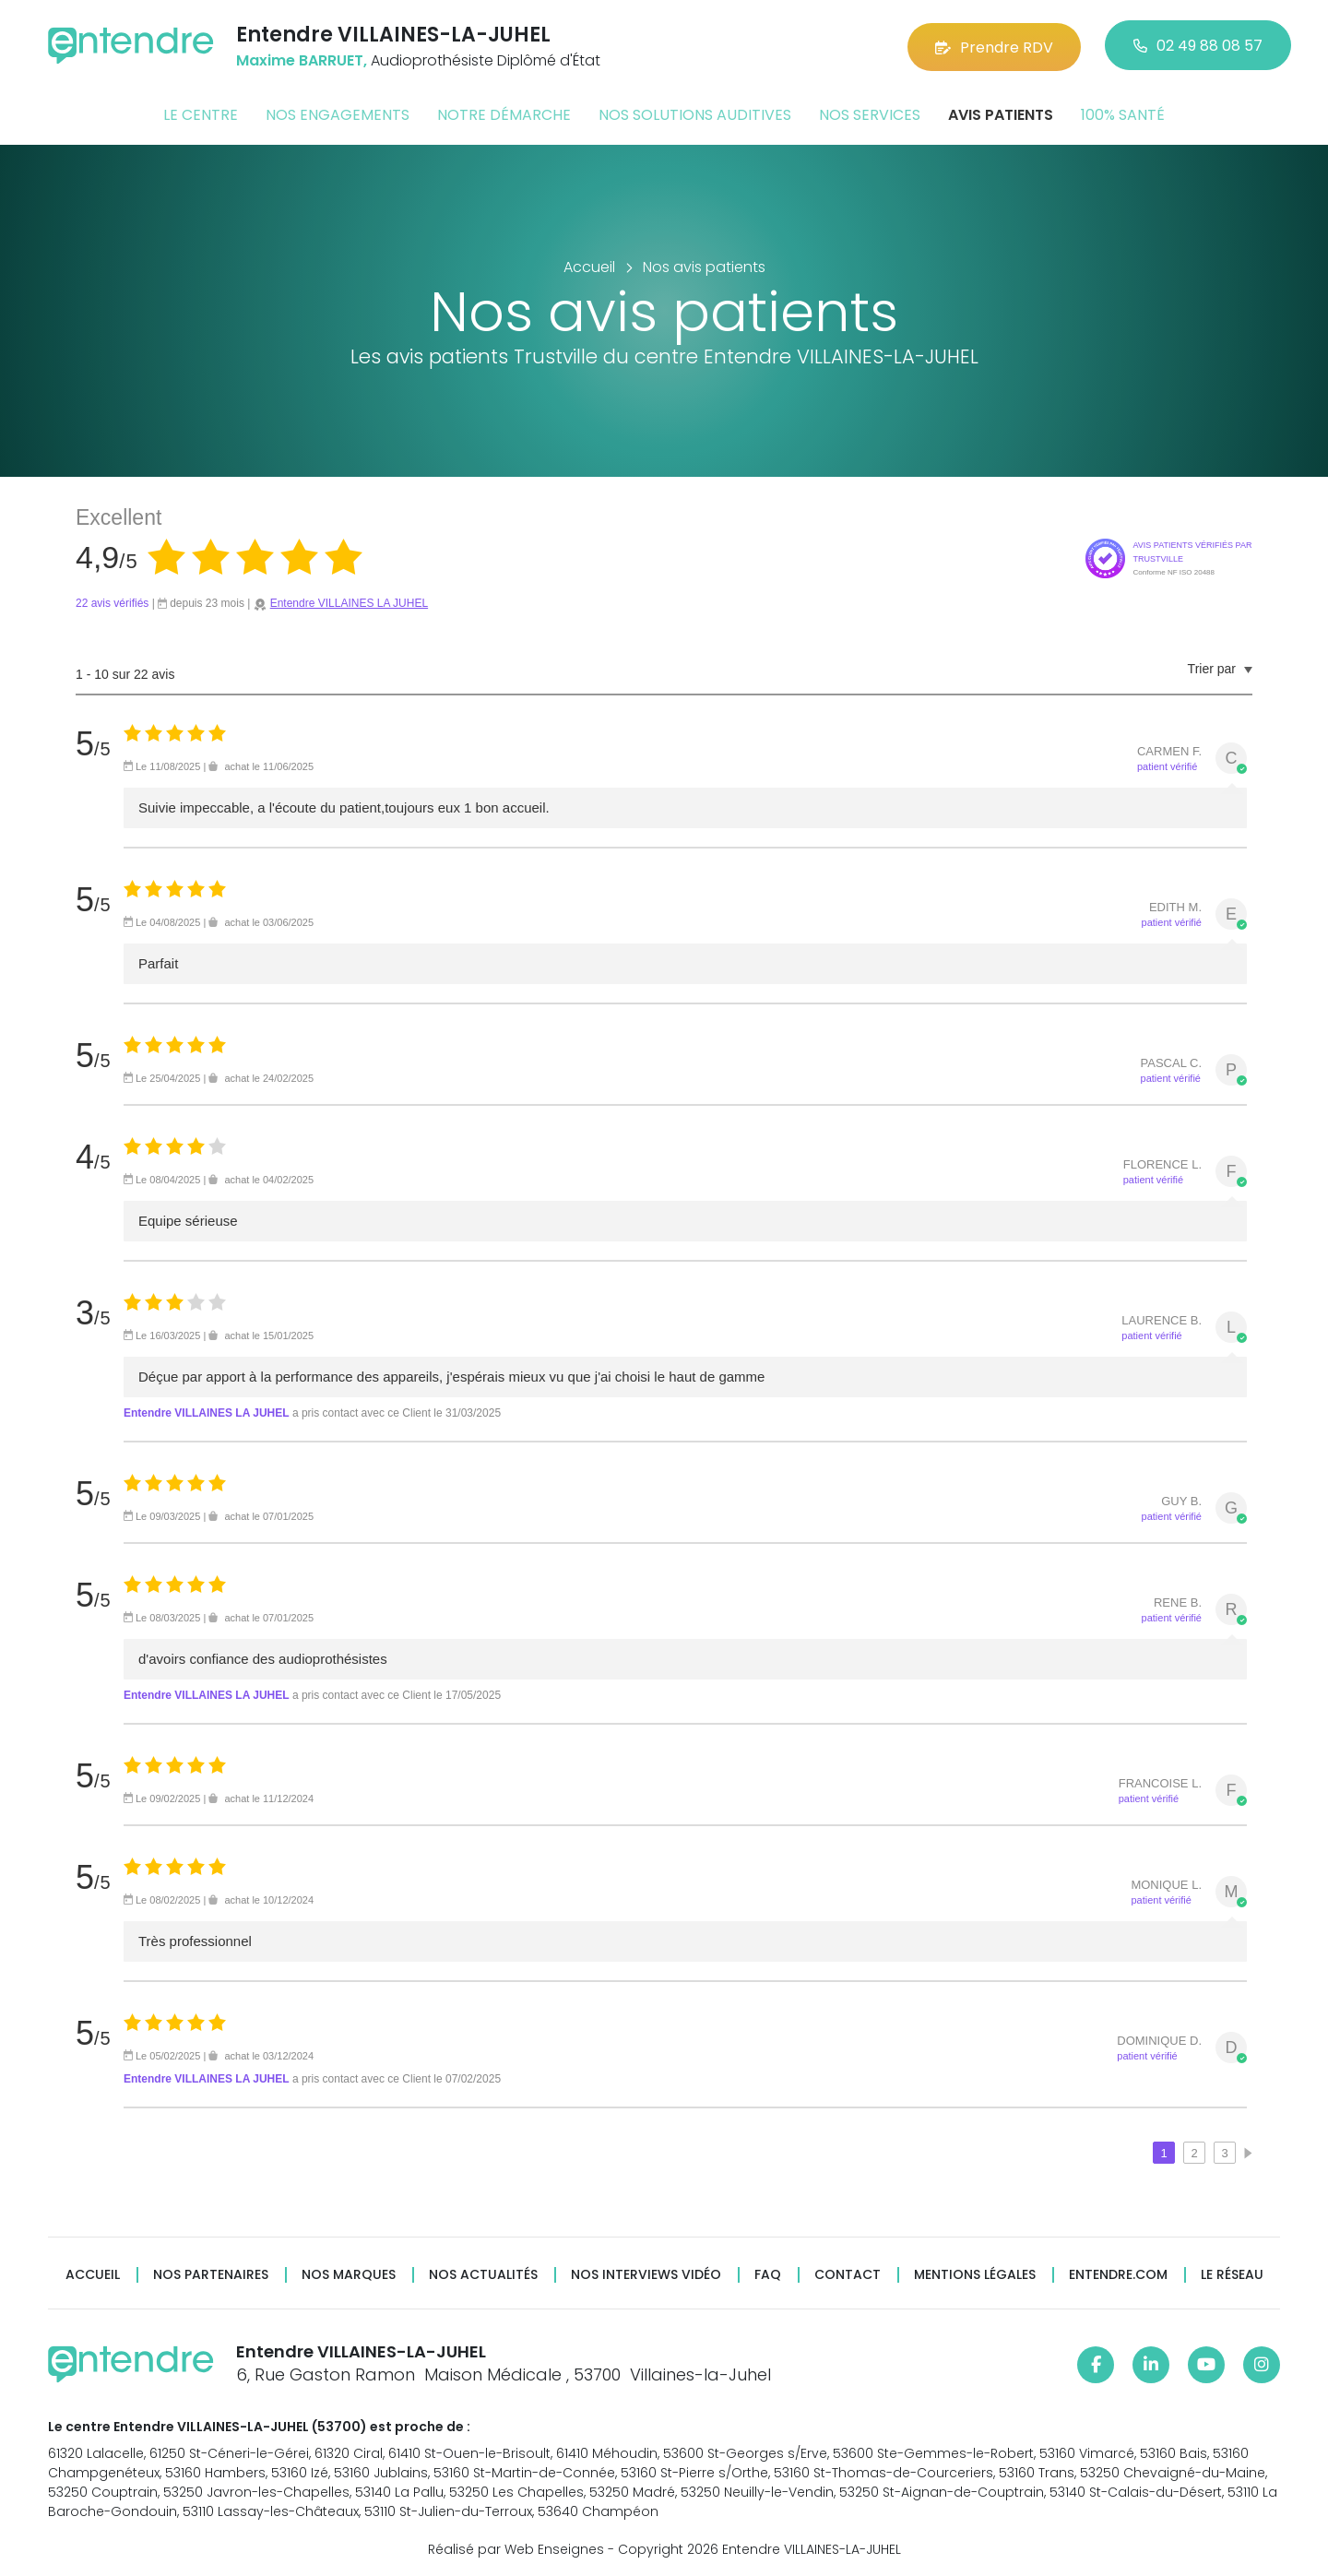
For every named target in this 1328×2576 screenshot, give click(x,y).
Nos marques (349, 2274)
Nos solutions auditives (695, 114)
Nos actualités (483, 2274)
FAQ (767, 2274)
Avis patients (1000, 114)
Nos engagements (337, 114)
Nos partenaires (210, 2274)
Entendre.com (1118, 2274)
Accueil (92, 2274)
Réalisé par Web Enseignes (516, 2547)
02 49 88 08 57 (1198, 45)
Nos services (869, 114)
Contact (847, 2274)
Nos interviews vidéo (646, 2274)
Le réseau (1232, 2274)
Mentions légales (975, 2274)
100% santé (1123, 114)
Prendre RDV (994, 45)
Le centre (200, 114)
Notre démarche (504, 114)
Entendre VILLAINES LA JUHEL (349, 602)
